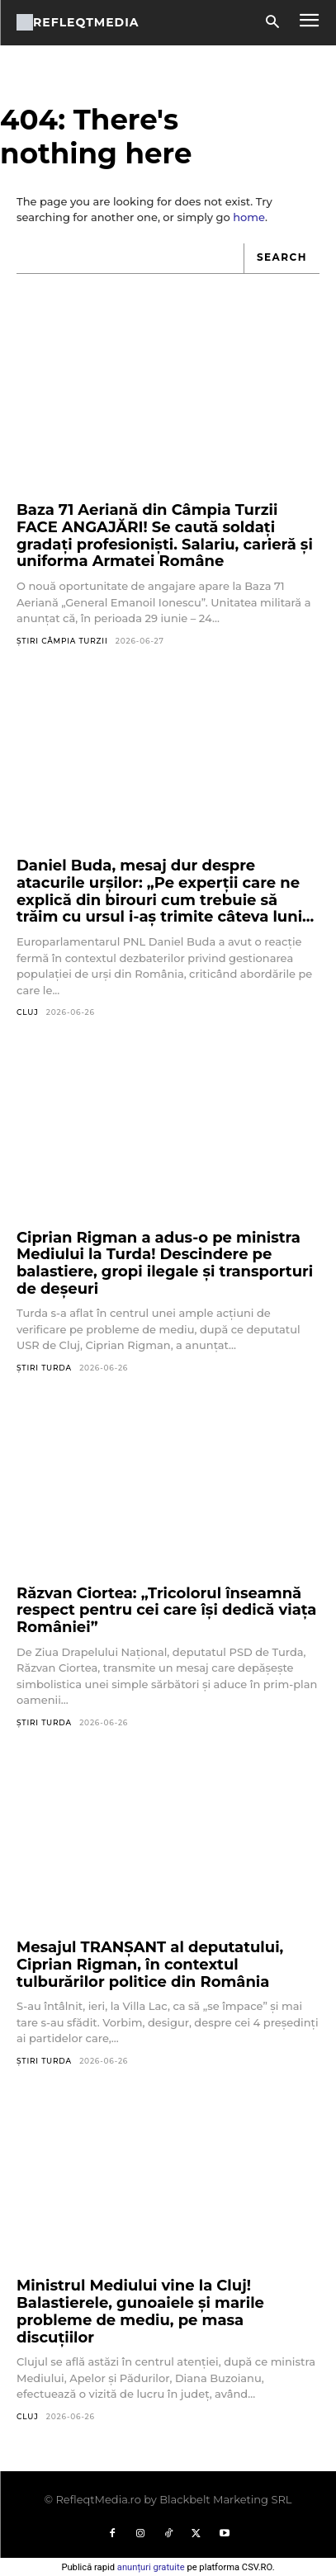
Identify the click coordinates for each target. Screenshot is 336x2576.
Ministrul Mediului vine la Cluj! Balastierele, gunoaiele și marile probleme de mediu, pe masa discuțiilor (140, 2311)
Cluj (28, 1012)
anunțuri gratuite (151, 2567)
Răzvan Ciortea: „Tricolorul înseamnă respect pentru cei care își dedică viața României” (166, 1610)
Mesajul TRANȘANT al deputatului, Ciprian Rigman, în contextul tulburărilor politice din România (150, 1964)
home (249, 217)
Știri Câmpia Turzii (62, 640)
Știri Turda (44, 1367)
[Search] (281, 258)
